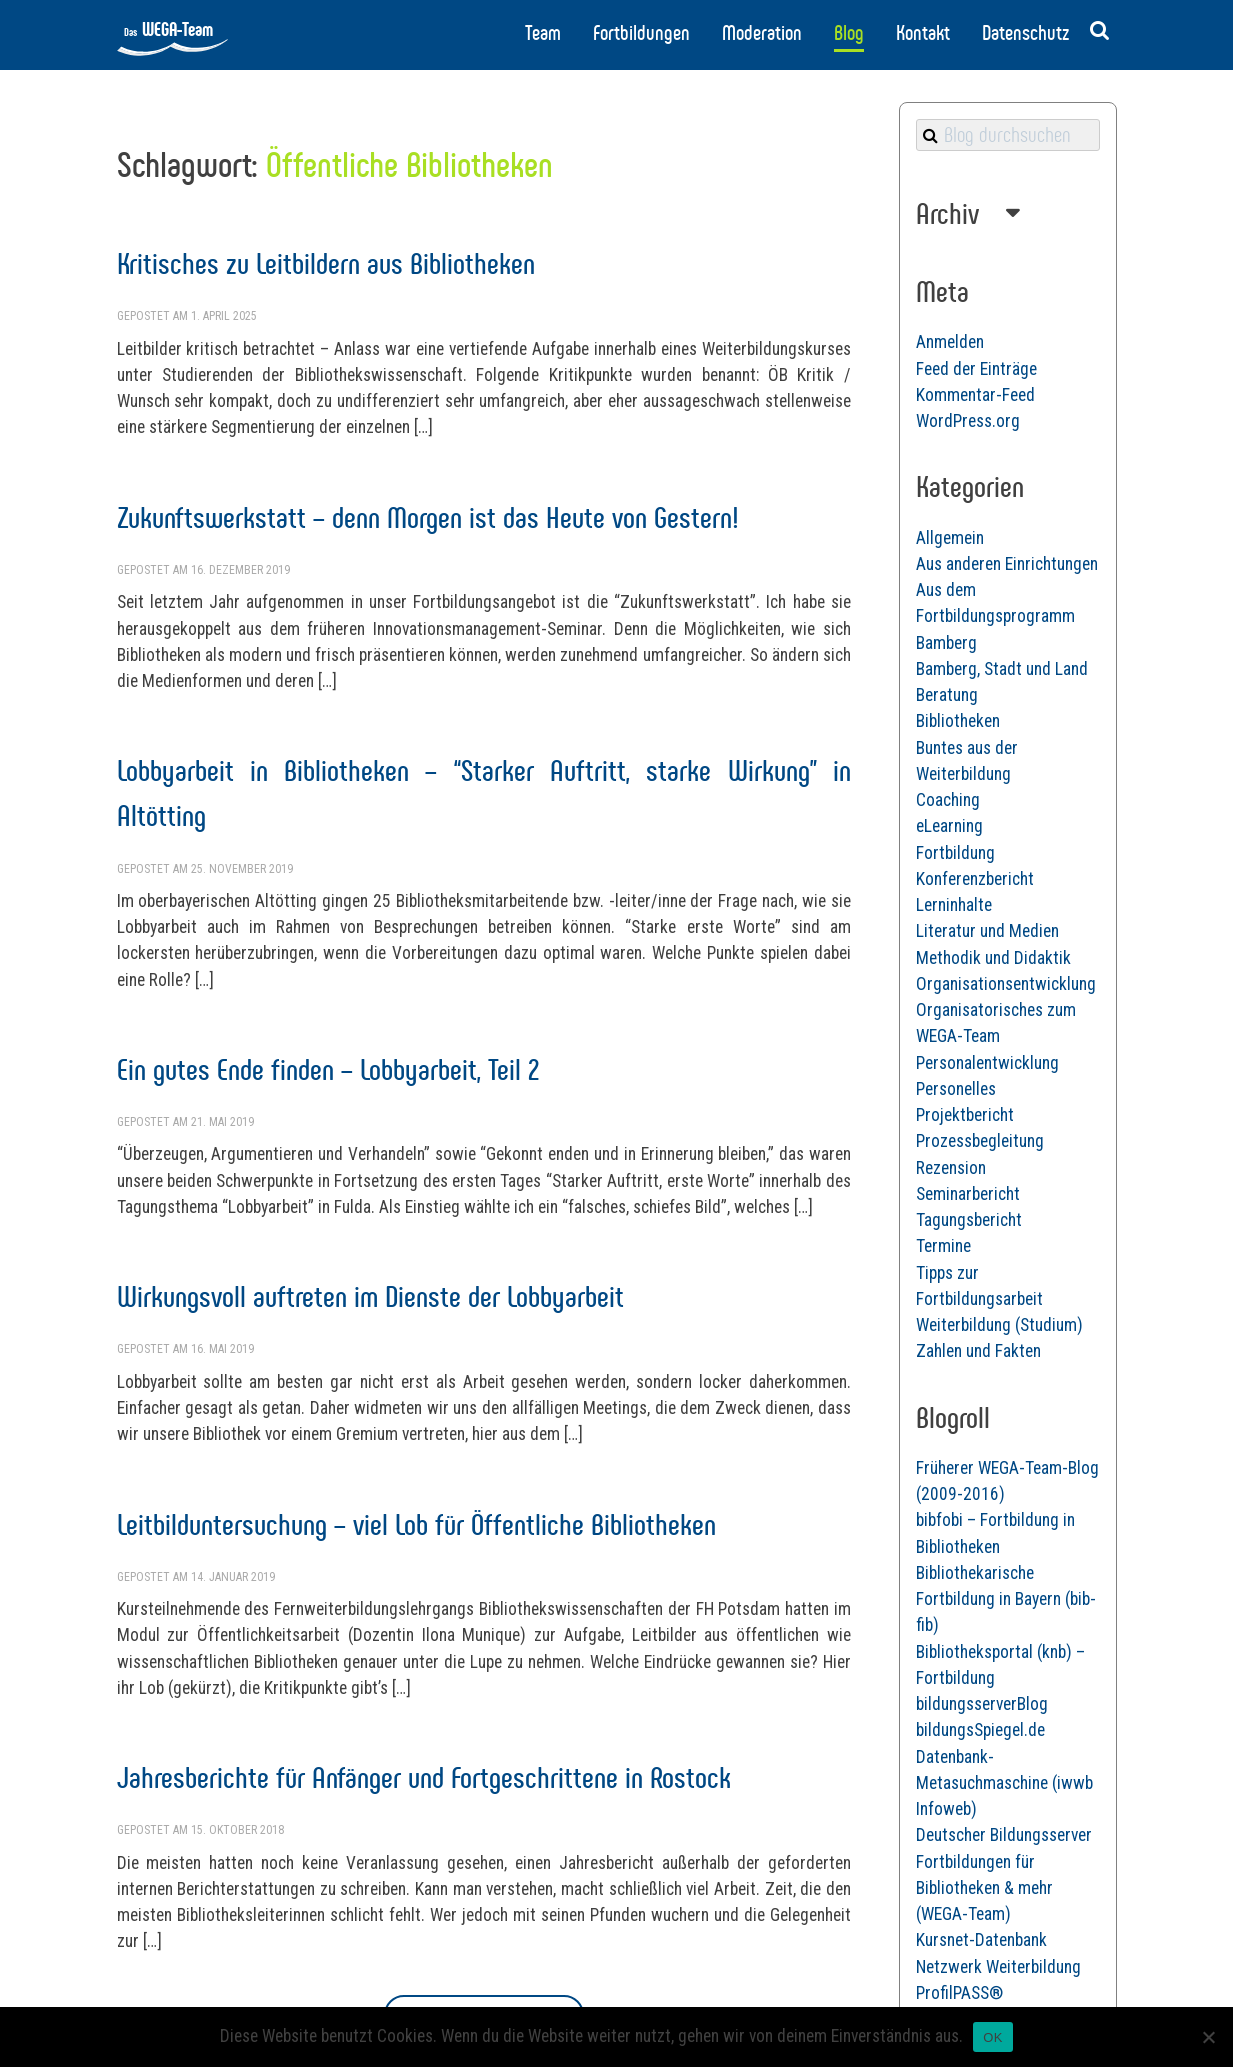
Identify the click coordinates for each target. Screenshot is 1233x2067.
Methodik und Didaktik (993, 958)
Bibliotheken (958, 721)
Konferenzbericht (975, 879)
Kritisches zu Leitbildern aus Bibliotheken (326, 263)
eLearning (949, 826)
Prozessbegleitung (980, 1141)
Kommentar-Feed (975, 395)
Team (543, 33)
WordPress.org (968, 421)
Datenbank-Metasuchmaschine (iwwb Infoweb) (1004, 1783)
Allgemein (950, 538)
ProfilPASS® (959, 1993)
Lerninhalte (954, 905)
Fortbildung (955, 853)
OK (992, 2037)
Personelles (956, 1089)
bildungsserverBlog (982, 1704)
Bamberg (946, 643)
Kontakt (923, 33)
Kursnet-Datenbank (981, 1940)
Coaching (948, 800)
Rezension (951, 1168)
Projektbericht (965, 1115)
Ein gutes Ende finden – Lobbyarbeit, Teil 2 (328, 1069)
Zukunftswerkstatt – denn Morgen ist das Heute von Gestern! (428, 517)
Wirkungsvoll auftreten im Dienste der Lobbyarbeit (370, 1296)
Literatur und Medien (987, 931)
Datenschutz (1025, 33)
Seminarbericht (968, 1194)
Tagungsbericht (969, 1220)
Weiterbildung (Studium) (999, 1325)
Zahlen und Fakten (978, 1351)
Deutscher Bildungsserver (1004, 1835)
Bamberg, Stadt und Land (1002, 669)
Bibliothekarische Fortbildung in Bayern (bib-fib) (1006, 1599)
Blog (849, 33)
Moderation (762, 33)
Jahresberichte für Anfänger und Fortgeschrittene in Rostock (424, 1777)
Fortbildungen (641, 33)
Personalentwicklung (987, 1063)
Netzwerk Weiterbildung (998, 1967)
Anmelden (950, 342)
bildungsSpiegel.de (980, 1730)
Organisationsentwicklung (1006, 984)
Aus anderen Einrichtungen (1007, 564)
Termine (943, 1246)
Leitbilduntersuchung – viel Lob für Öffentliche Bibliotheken (416, 1524)
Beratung (947, 695)
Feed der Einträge (976, 369)
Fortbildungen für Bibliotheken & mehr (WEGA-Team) (984, 1888)
